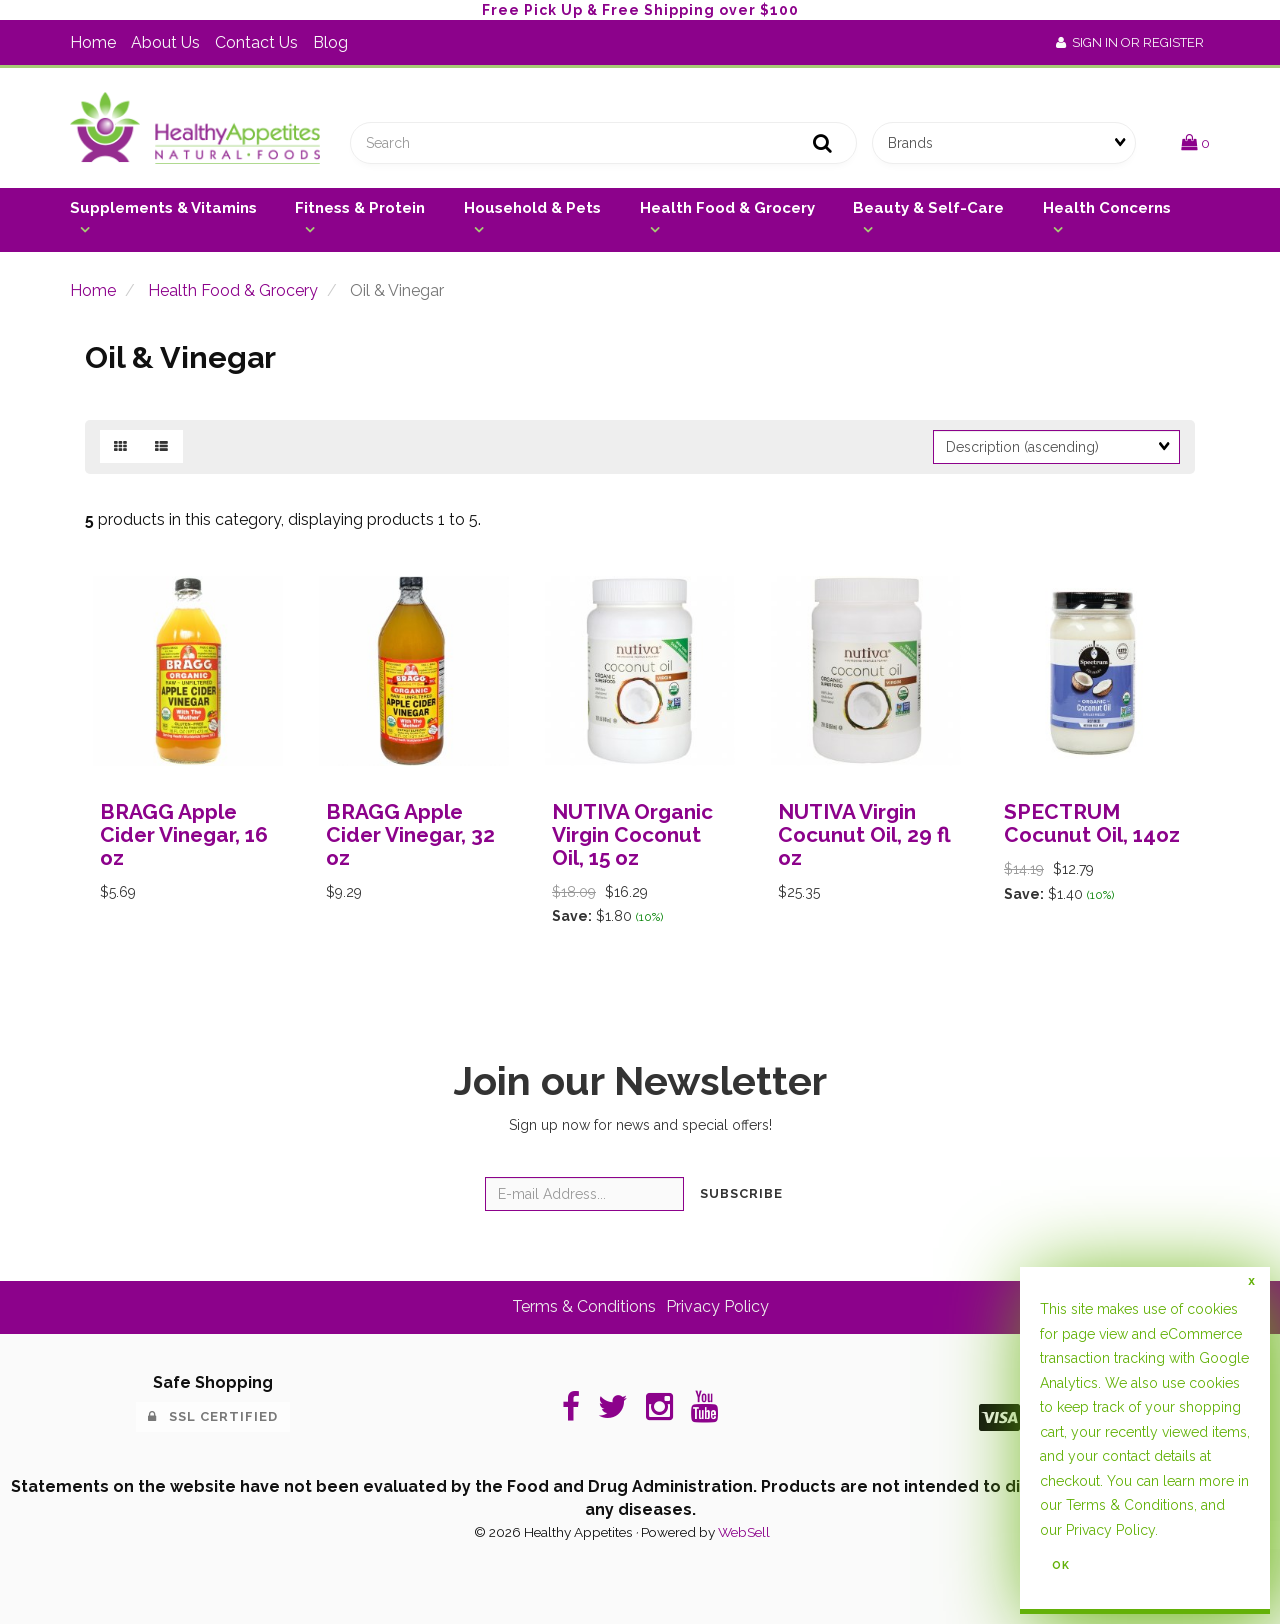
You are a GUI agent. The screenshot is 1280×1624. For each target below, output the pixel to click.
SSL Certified (213, 1416)
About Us (165, 42)
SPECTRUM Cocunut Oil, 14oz (1092, 823)
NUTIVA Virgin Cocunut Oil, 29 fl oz (864, 834)
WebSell (744, 1532)
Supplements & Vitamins (163, 208)
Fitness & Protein (360, 208)
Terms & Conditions (584, 1306)
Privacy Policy (717, 1306)
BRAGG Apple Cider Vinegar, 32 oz (410, 834)
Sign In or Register (1130, 42)
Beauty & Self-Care (928, 208)
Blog (330, 42)
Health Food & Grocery (727, 208)
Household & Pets (532, 208)
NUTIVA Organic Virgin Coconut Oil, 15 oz (632, 834)
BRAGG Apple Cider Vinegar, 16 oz (184, 834)
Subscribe (741, 1193)
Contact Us (256, 42)
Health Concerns (1107, 208)
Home (93, 42)
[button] (1195, 142)
